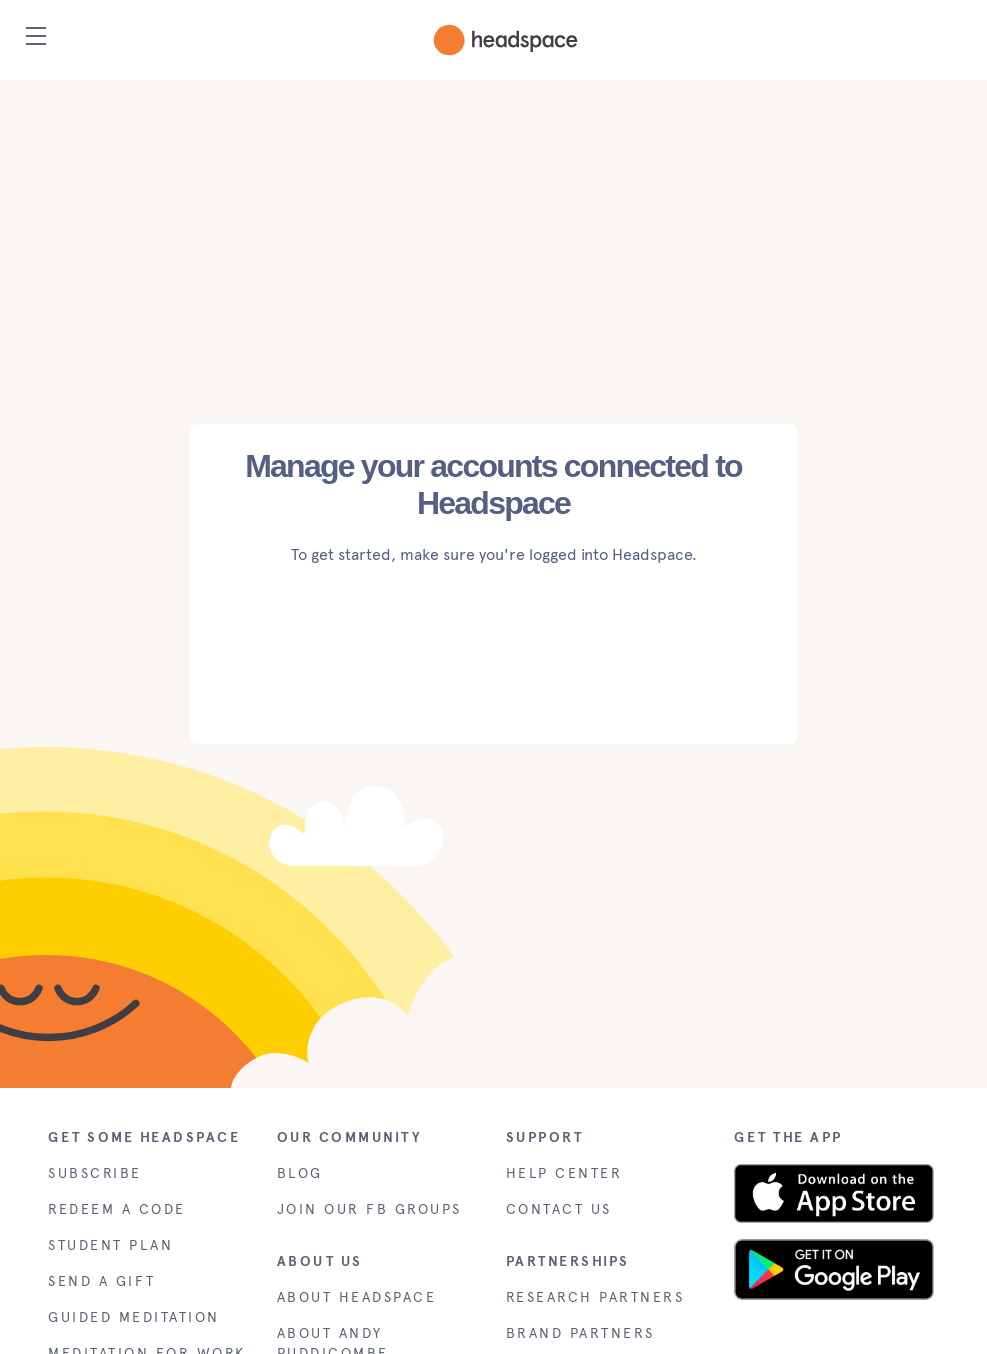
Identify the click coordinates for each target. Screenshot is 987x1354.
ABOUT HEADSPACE (357, 1297)
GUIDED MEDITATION (134, 1317)
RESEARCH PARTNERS (595, 1297)
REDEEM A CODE (117, 1209)
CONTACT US (559, 1209)
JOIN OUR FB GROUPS (369, 1209)
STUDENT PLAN (110, 1245)
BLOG (300, 1173)
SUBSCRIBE (95, 1173)
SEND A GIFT (102, 1281)
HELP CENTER (564, 1173)
